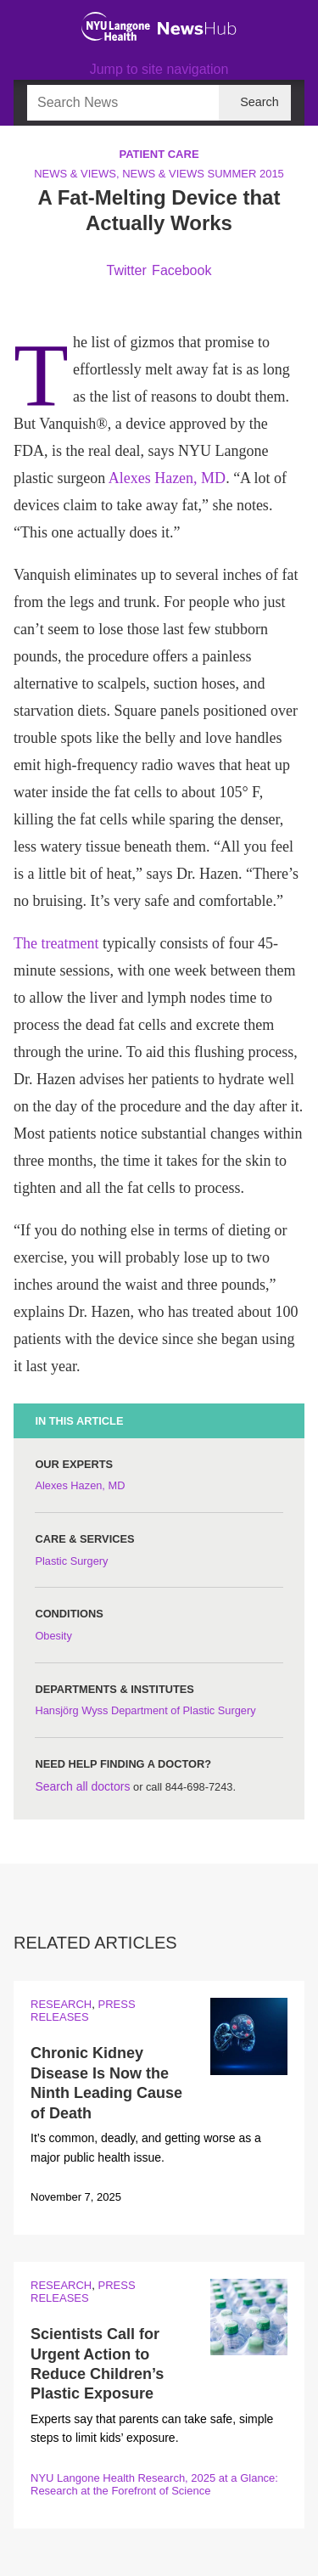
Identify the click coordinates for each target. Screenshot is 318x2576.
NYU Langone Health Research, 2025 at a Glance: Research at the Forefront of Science (154, 2485)
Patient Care (158, 154)
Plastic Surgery (71, 1561)
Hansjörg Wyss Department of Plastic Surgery (145, 1710)
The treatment (56, 943)
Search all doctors (82, 1786)
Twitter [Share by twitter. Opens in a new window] (127, 270)
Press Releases (83, 2011)
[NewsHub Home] (197, 29)
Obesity (53, 1635)
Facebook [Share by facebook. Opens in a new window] (181, 270)
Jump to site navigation (159, 69)
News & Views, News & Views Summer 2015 (159, 173)
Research (61, 2004)
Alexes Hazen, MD (167, 478)
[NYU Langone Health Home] (115, 27)
